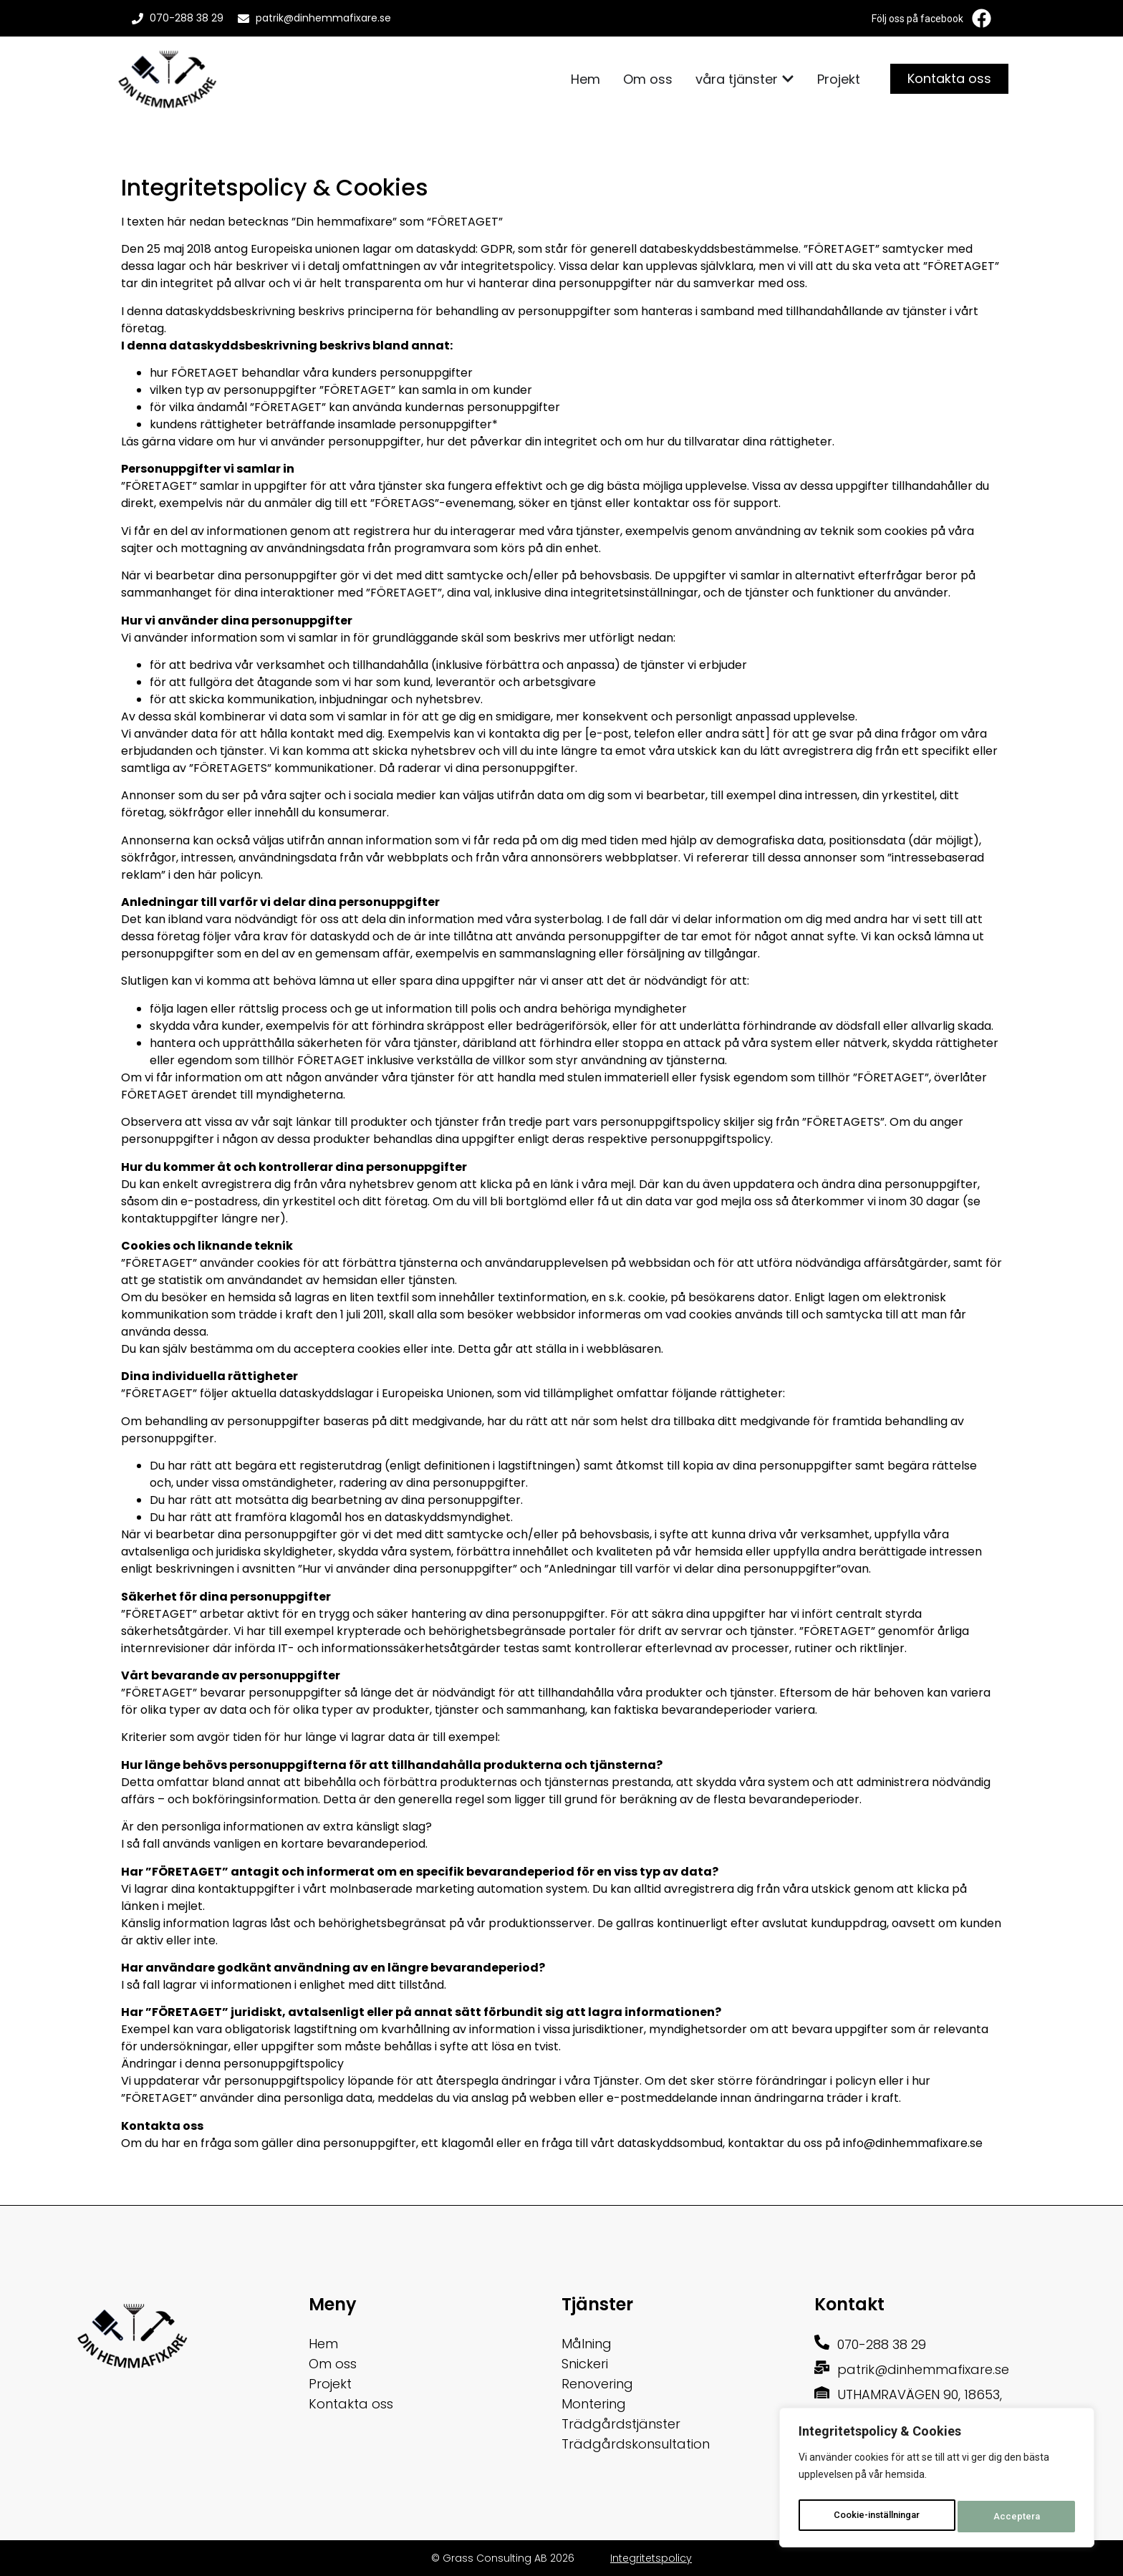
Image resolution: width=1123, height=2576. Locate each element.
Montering (594, 2404)
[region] (936, 2480)
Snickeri (585, 2364)
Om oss (333, 2364)
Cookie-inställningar (878, 2516)
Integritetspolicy (651, 2558)
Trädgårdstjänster (621, 2424)
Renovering (597, 2384)
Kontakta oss (351, 2404)
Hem (323, 2344)
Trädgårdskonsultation (636, 2444)
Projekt (330, 2384)
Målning (587, 2344)
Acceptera (1020, 2516)
